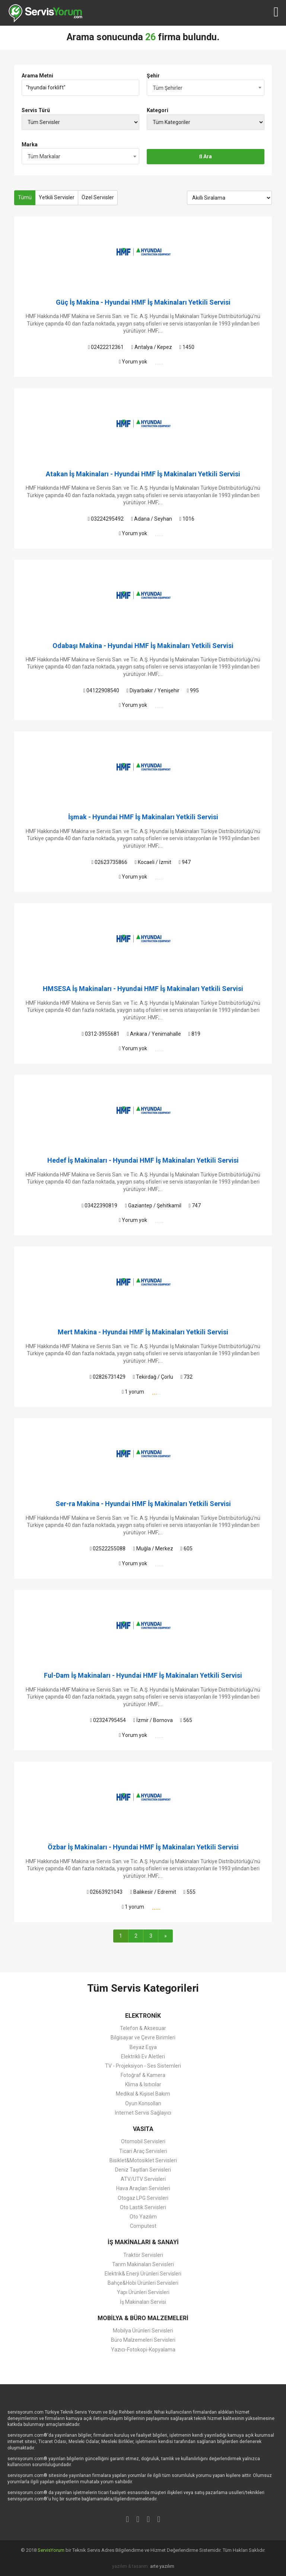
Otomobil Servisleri (143, 2141)
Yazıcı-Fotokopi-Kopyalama (143, 2350)
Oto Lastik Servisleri (143, 2207)
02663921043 (105, 1892)
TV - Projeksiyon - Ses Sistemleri (143, 2066)
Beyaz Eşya (143, 2047)
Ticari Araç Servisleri (143, 2151)
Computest (143, 2226)
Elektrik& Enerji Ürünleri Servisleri (143, 2274)
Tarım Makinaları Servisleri (143, 2264)
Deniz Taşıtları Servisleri (143, 2170)
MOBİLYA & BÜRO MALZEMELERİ (143, 2318)
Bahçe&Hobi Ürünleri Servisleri (143, 2283)
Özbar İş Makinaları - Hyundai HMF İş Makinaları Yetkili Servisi (143, 1847)
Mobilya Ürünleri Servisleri (143, 2331)
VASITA (143, 2128)
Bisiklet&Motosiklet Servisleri (143, 2160)
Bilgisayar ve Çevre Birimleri (143, 2037)
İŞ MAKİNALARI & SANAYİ (143, 2242)
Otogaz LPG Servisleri (143, 2198)
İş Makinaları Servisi (143, 2302)
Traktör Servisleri (143, 2255)
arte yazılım (162, 2566)
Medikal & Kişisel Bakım (143, 2094)
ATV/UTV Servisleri (143, 2179)
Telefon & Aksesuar (143, 2028)
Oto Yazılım (143, 2217)
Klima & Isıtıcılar (143, 2084)
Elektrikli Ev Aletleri (143, 2056)
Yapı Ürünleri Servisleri (143, 2292)
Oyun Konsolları (143, 2103)
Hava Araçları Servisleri (143, 2188)
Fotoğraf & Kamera (143, 2075)
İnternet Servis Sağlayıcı (143, 2113)
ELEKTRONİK (143, 2015)
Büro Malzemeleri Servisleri (143, 2340)
